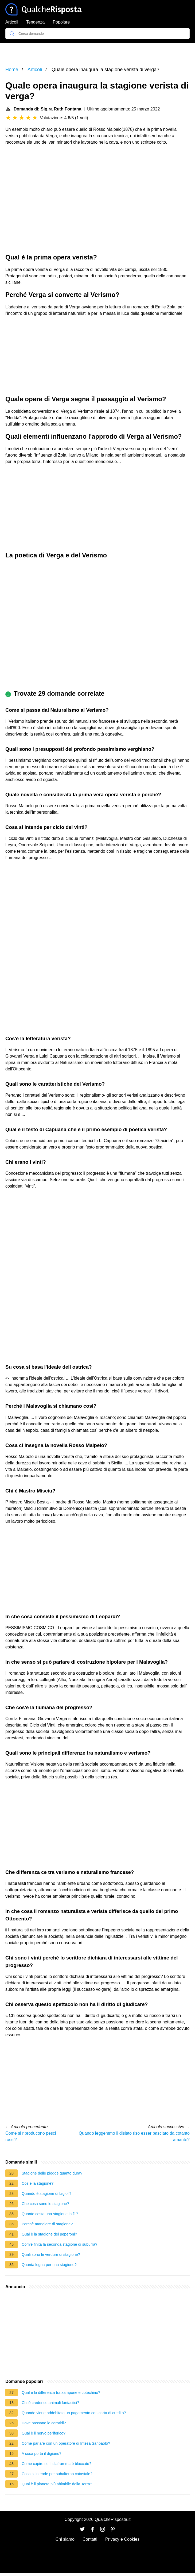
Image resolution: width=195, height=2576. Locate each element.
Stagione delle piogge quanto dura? (52, 2173)
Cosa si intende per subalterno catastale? (57, 2474)
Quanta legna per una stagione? (49, 2265)
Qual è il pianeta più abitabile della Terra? (57, 2484)
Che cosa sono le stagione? (45, 2204)
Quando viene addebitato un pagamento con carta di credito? (74, 2413)
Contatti (90, 2539)
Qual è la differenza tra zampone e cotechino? (61, 2392)
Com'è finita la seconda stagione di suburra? (60, 2244)
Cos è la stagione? (37, 2183)
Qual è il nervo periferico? (43, 2433)
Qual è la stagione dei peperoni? (49, 2234)
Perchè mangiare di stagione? (47, 2224)
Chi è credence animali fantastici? (50, 2403)
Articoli (11, 22)
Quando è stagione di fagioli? (46, 2193)
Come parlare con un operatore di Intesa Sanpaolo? (66, 2443)
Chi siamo (65, 2539)
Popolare (61, 22)
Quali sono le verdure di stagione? (51, 2254)
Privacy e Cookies (122, 2539)
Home (11, 69)
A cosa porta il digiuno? (41, 2453)
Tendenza (35, 22)
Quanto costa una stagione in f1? (50, 2214)
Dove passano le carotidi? (44, 2423)
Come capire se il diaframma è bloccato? (56, 2464)
